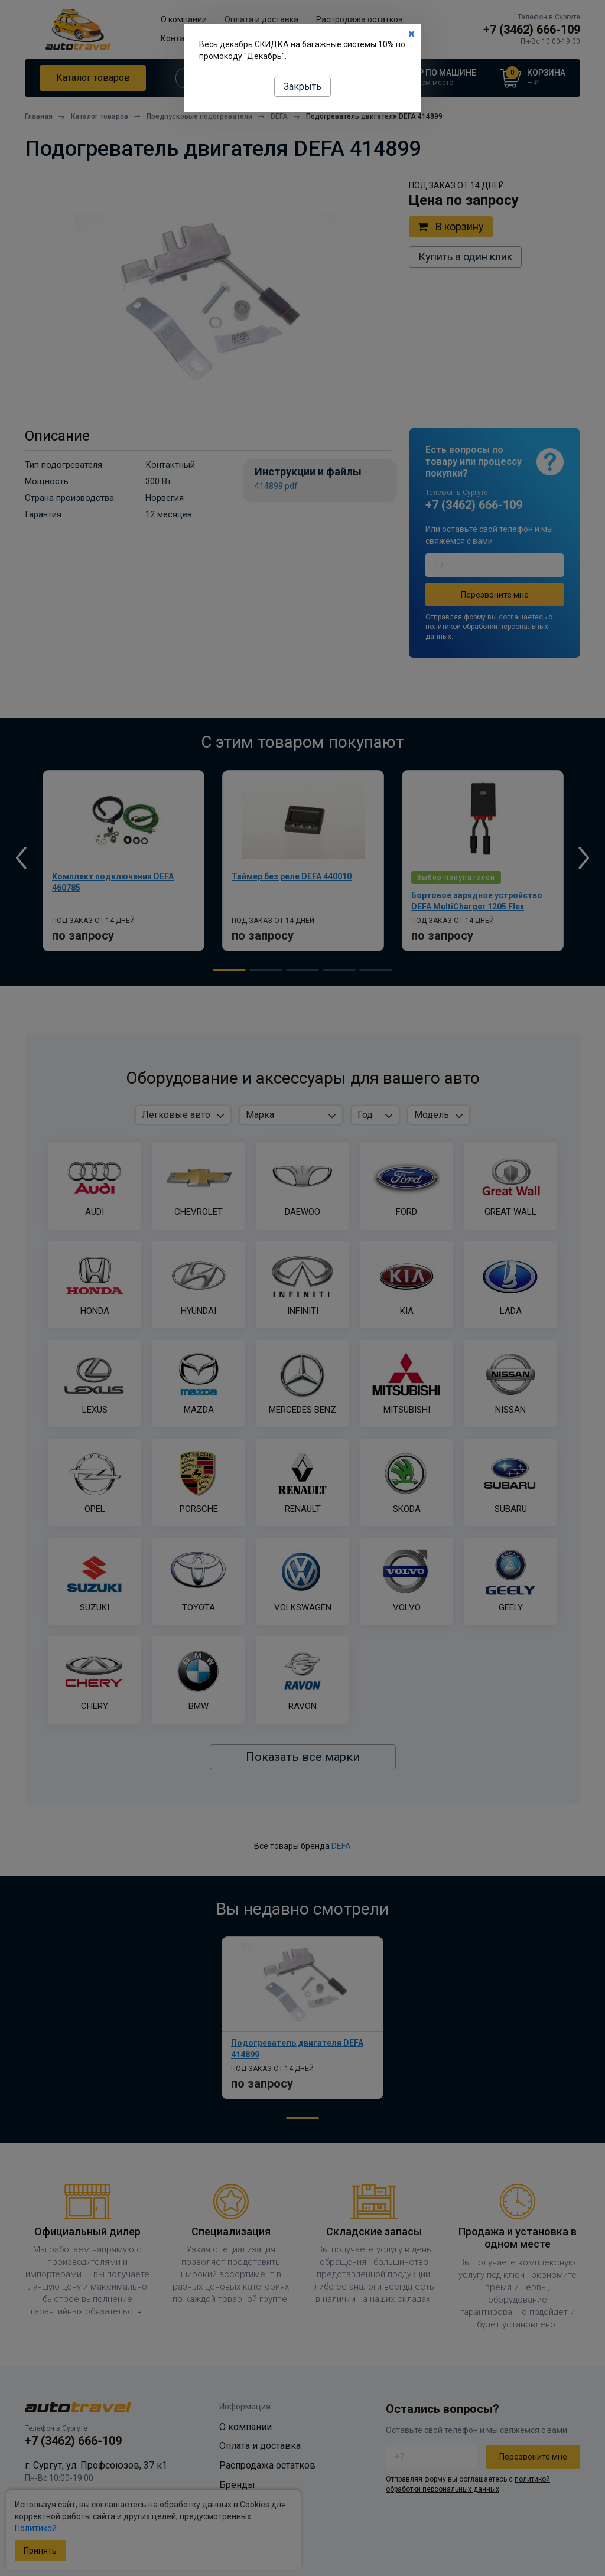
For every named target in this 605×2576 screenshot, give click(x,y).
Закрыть (302, 86)
